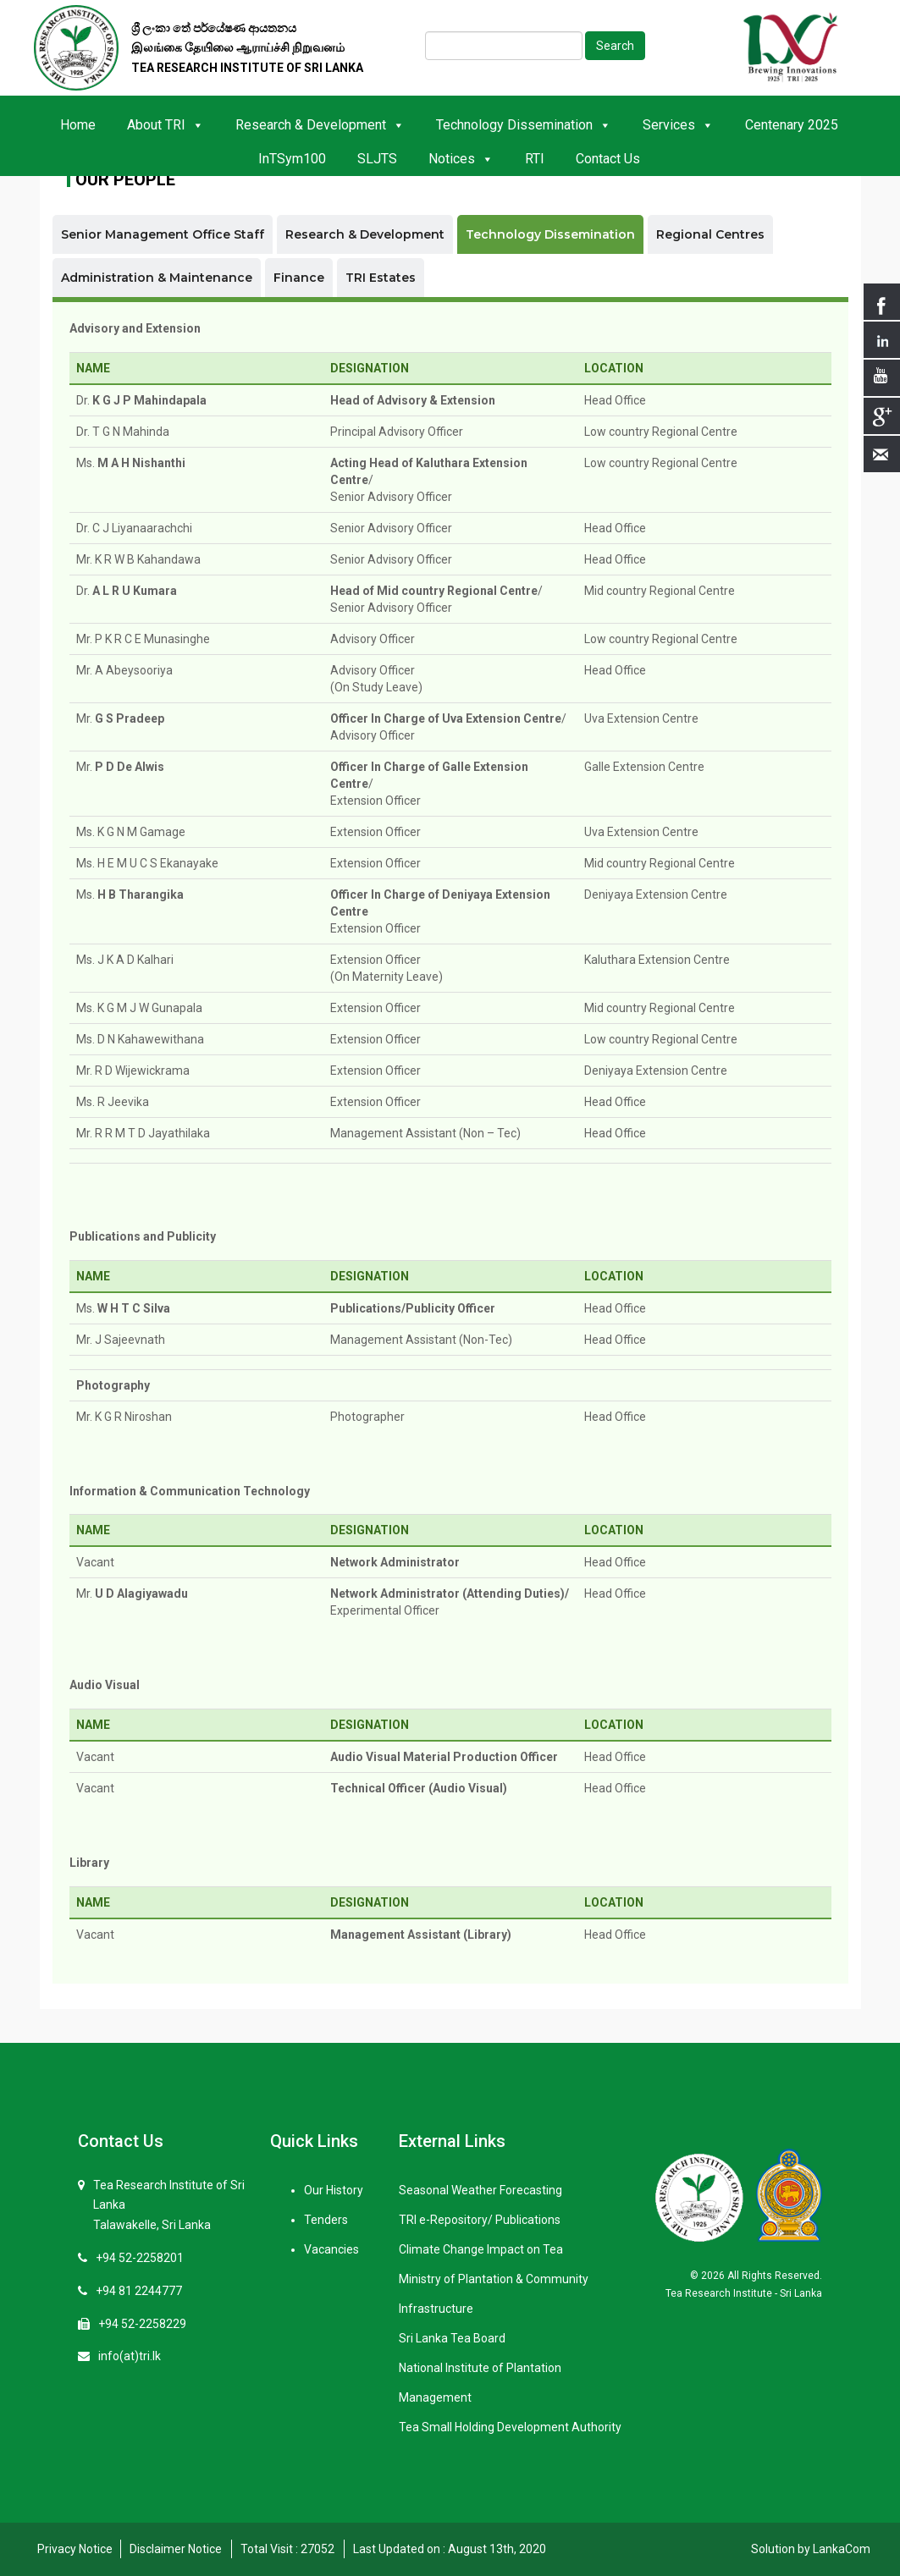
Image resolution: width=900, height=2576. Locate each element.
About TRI (165, 125)
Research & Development (320, 125)
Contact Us (608, 159)
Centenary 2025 (791, 125)
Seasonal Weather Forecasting (480, 2190)
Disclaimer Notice (176, 2549)
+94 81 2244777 (139, 2291)
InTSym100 (292, 159)
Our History (333, 2190)
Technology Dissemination (523, 125)
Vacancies (331, 2249)
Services (678, 125)
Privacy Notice (75, 2549)
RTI (534, 159)
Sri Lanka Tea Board (452, 2338)
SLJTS (377, 159)
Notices (461, 159)
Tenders (326, 2219)
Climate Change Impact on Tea (481, 2249)
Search (615, 45)
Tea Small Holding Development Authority (510, 2427)
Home (78, 125)
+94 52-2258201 (140, 2258)
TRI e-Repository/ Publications (479, 2219)
